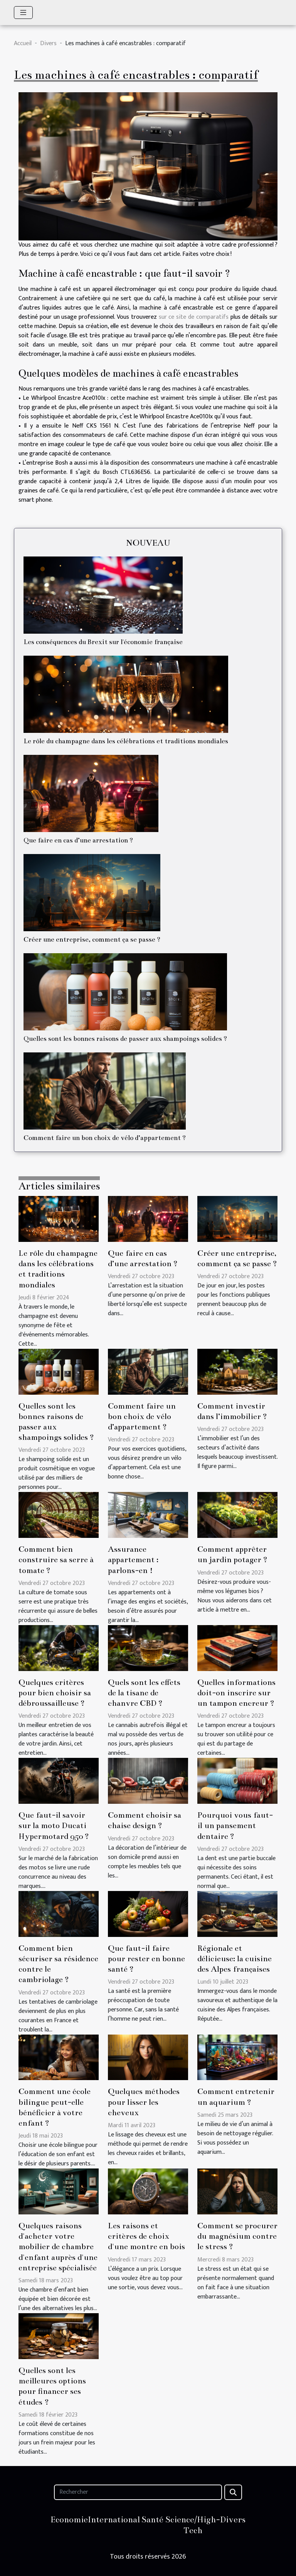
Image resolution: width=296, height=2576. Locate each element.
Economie (69, 2519)
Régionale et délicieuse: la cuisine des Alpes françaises (234, 1958)
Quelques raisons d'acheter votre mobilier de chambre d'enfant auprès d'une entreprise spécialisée (58, 2247)
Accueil (23, 43)
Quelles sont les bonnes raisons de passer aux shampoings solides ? (125, 1039)
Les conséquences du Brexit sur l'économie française (103, 642)
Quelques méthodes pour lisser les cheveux (144, 2102)
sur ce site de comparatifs (194, 317)
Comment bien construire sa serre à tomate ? (55, 1559)
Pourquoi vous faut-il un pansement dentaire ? (235, 1825)
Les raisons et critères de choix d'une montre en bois (146, 2236)
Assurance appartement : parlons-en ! (133, 1559)
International (114, 2519)
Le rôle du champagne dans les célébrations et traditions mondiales (126, 741)
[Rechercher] (138, 2492)
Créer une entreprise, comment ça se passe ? (92, 939)
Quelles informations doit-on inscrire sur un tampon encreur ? (236, 1693)
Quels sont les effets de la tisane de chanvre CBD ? (144, 1693)
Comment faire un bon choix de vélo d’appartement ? (105, 1138)
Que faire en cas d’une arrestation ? (78, 840)
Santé (152, 2519)
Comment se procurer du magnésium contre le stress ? (237, 2236)
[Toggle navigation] (23, 12)
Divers (48, 43)
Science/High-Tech (192, 2525)
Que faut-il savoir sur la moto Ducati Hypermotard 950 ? (53, 1825)
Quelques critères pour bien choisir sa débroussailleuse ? (54, 1693)
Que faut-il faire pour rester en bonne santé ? (146, 1958)
